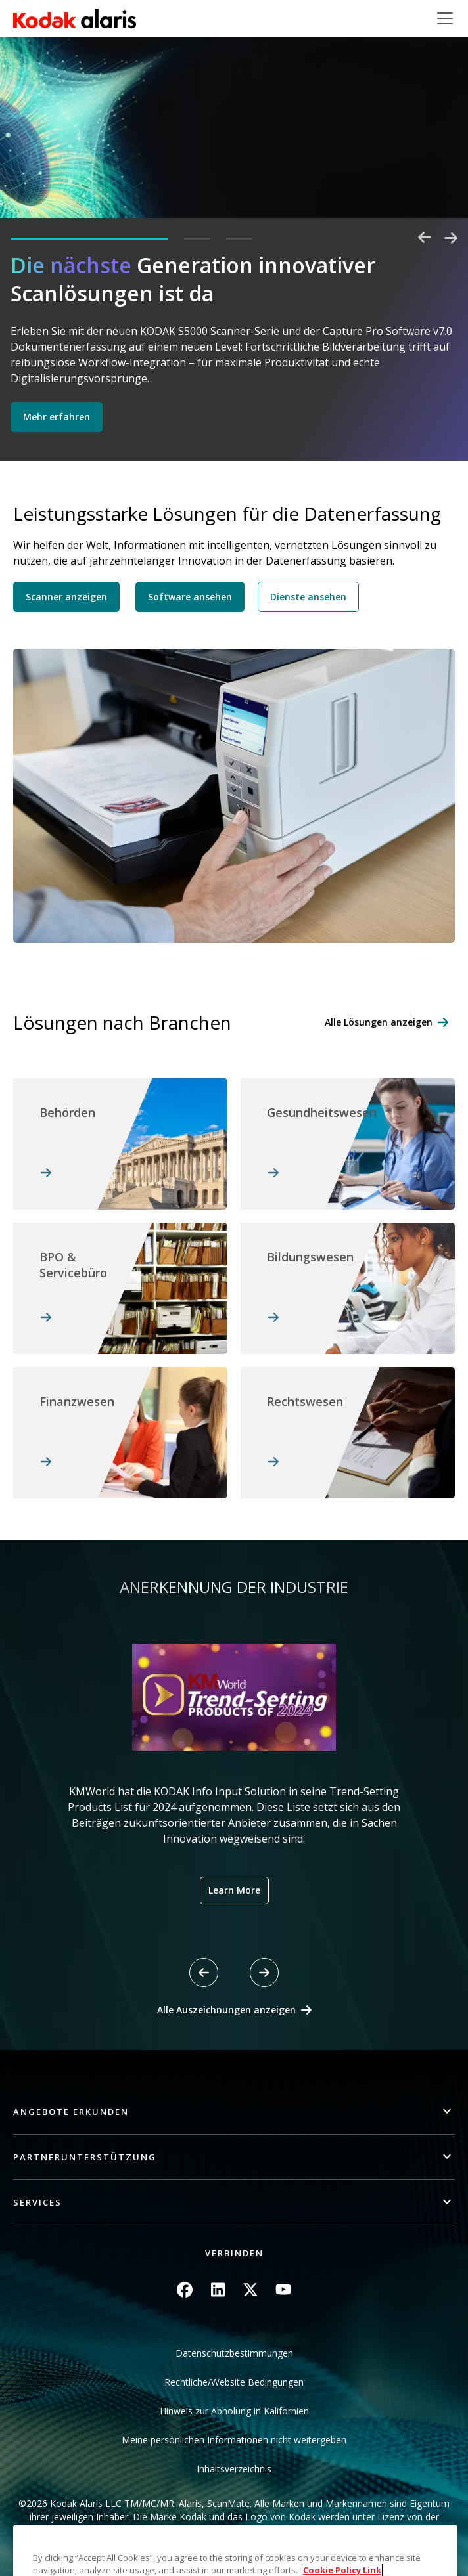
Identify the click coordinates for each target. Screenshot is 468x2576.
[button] (234, 2112)
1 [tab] (89, 239)
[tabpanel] (234, 348)
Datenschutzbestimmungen (234, 2353)
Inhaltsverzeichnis (234, 2468)
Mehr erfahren (56, 416)
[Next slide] (264, 1972)
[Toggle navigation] (445, 18)
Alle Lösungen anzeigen (379, 1022)
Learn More (234, 1890)
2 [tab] (197, 239)
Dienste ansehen (308, 596)
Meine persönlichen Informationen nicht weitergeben (234, 2440)
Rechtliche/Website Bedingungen (234, 2382)
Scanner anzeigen (66, 596)
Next (450, 237)
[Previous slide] (203, 1972)
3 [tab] (239, 239)
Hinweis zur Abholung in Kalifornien (234, 2411)
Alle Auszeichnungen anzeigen (226, 2009)
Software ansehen (190, 596)
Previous (424, 237)
